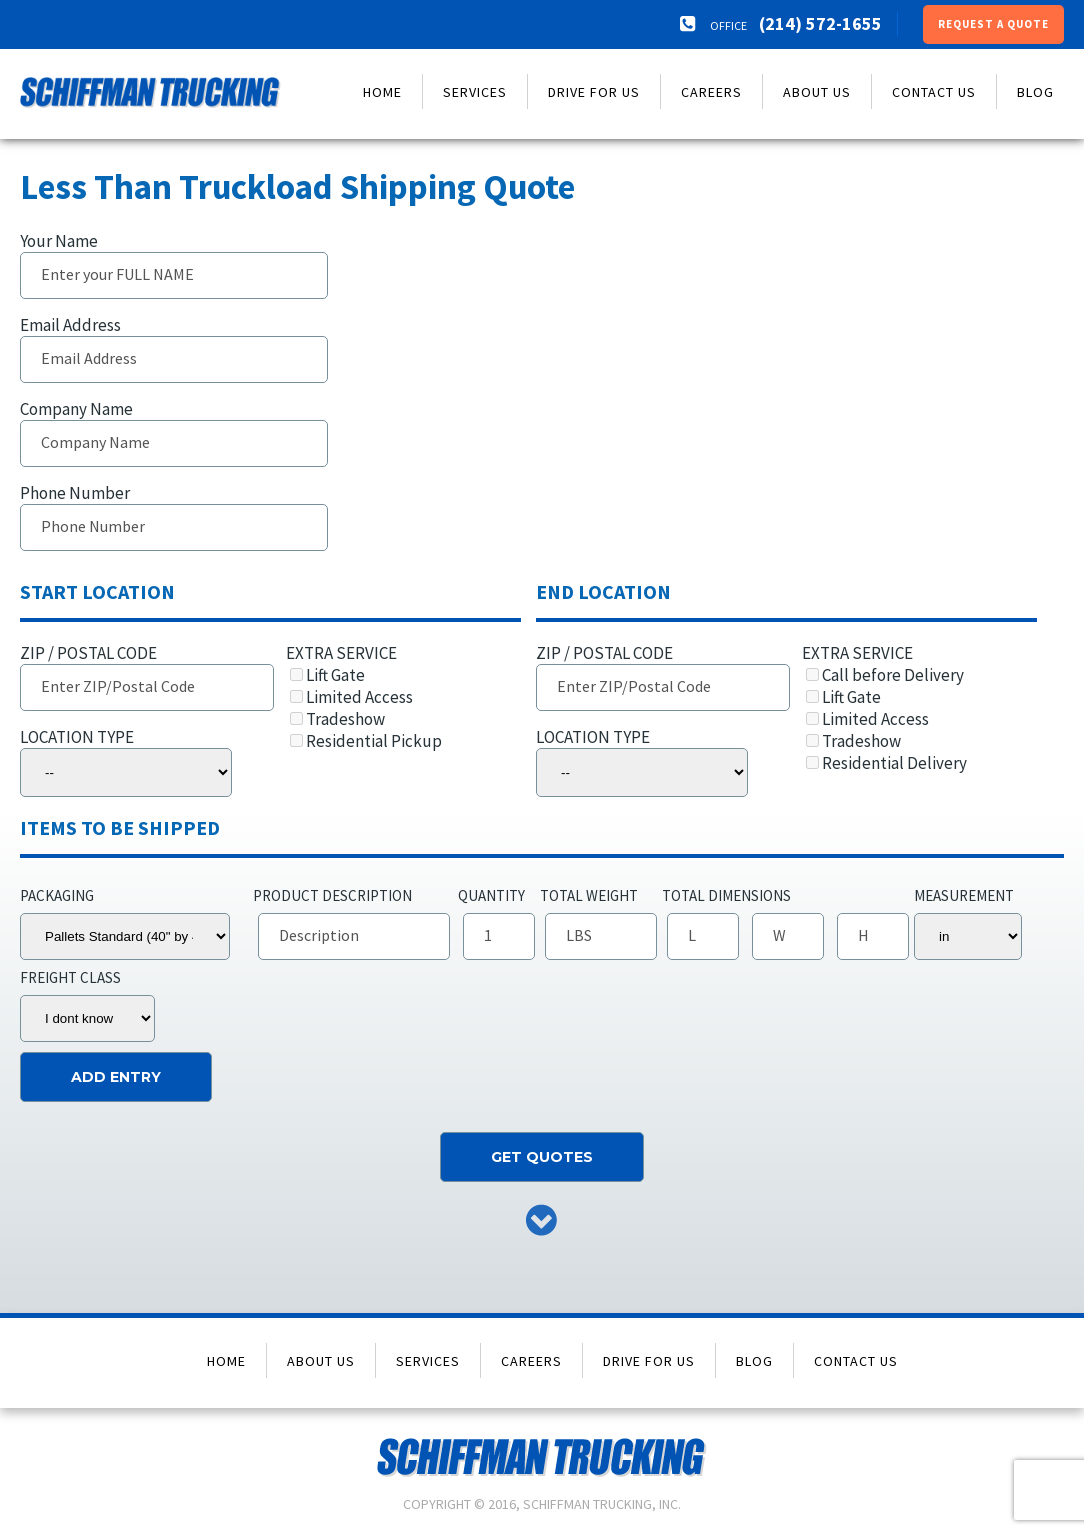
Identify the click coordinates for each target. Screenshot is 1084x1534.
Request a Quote (993, 24)
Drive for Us (594, 92)
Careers (711, 92)
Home (382, 92)
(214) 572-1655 (820, 23)
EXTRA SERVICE (396, 697)
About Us (817, 92)
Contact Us (934, 92)
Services (475, 92)
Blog (1035, 92)
